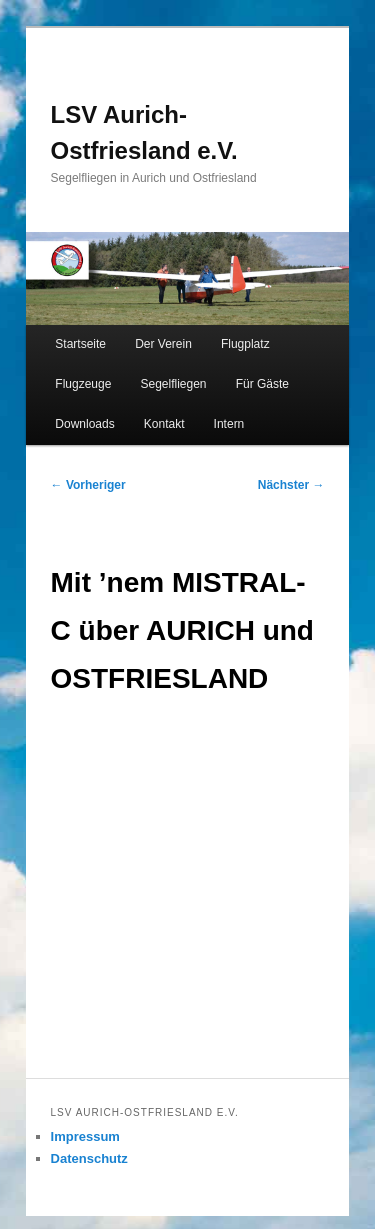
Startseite (80, 344)
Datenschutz (89, 1158)
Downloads (84, 424)
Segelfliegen (173, 384)
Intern (229, 424)
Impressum (85, 1136)
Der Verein (163, 344)
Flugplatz (245, 344)
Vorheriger (88, 485)
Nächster (291, 485)
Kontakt (164, 424)
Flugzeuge (83, 384)
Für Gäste (262, 384)
